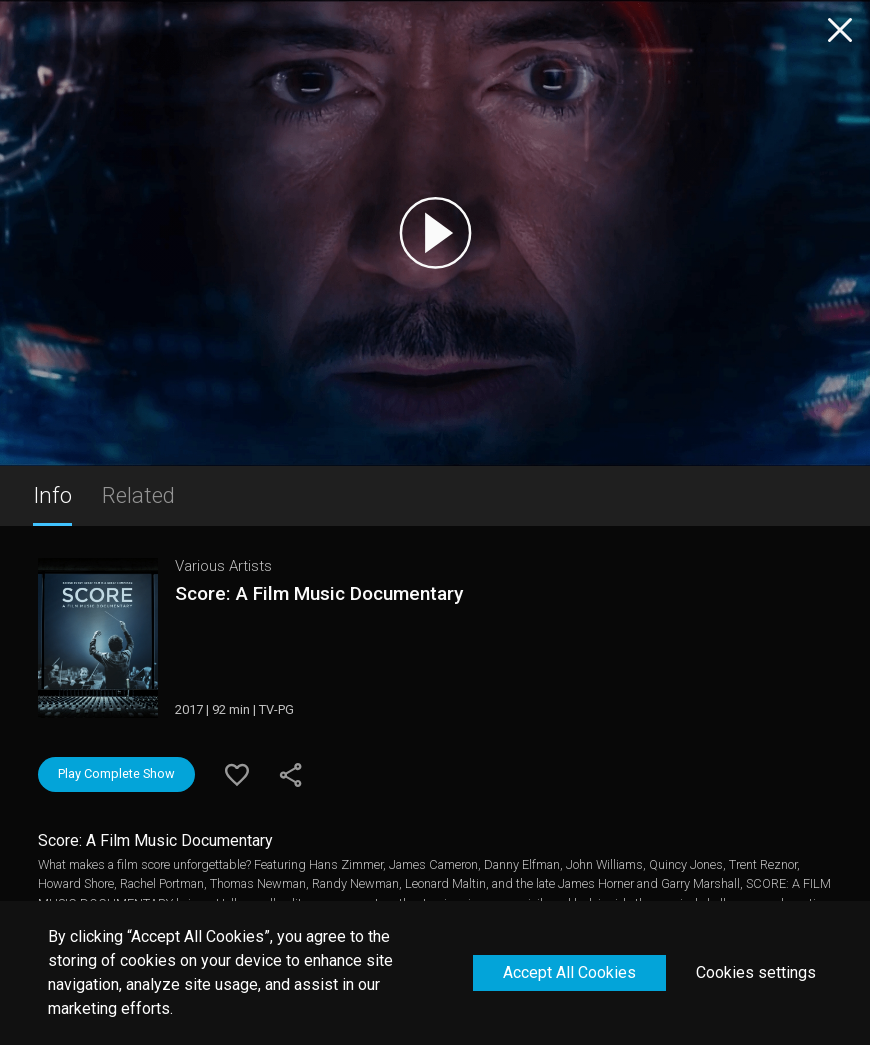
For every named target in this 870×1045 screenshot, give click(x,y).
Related (138, 495)
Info (52, 495)
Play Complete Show (116, 773)
